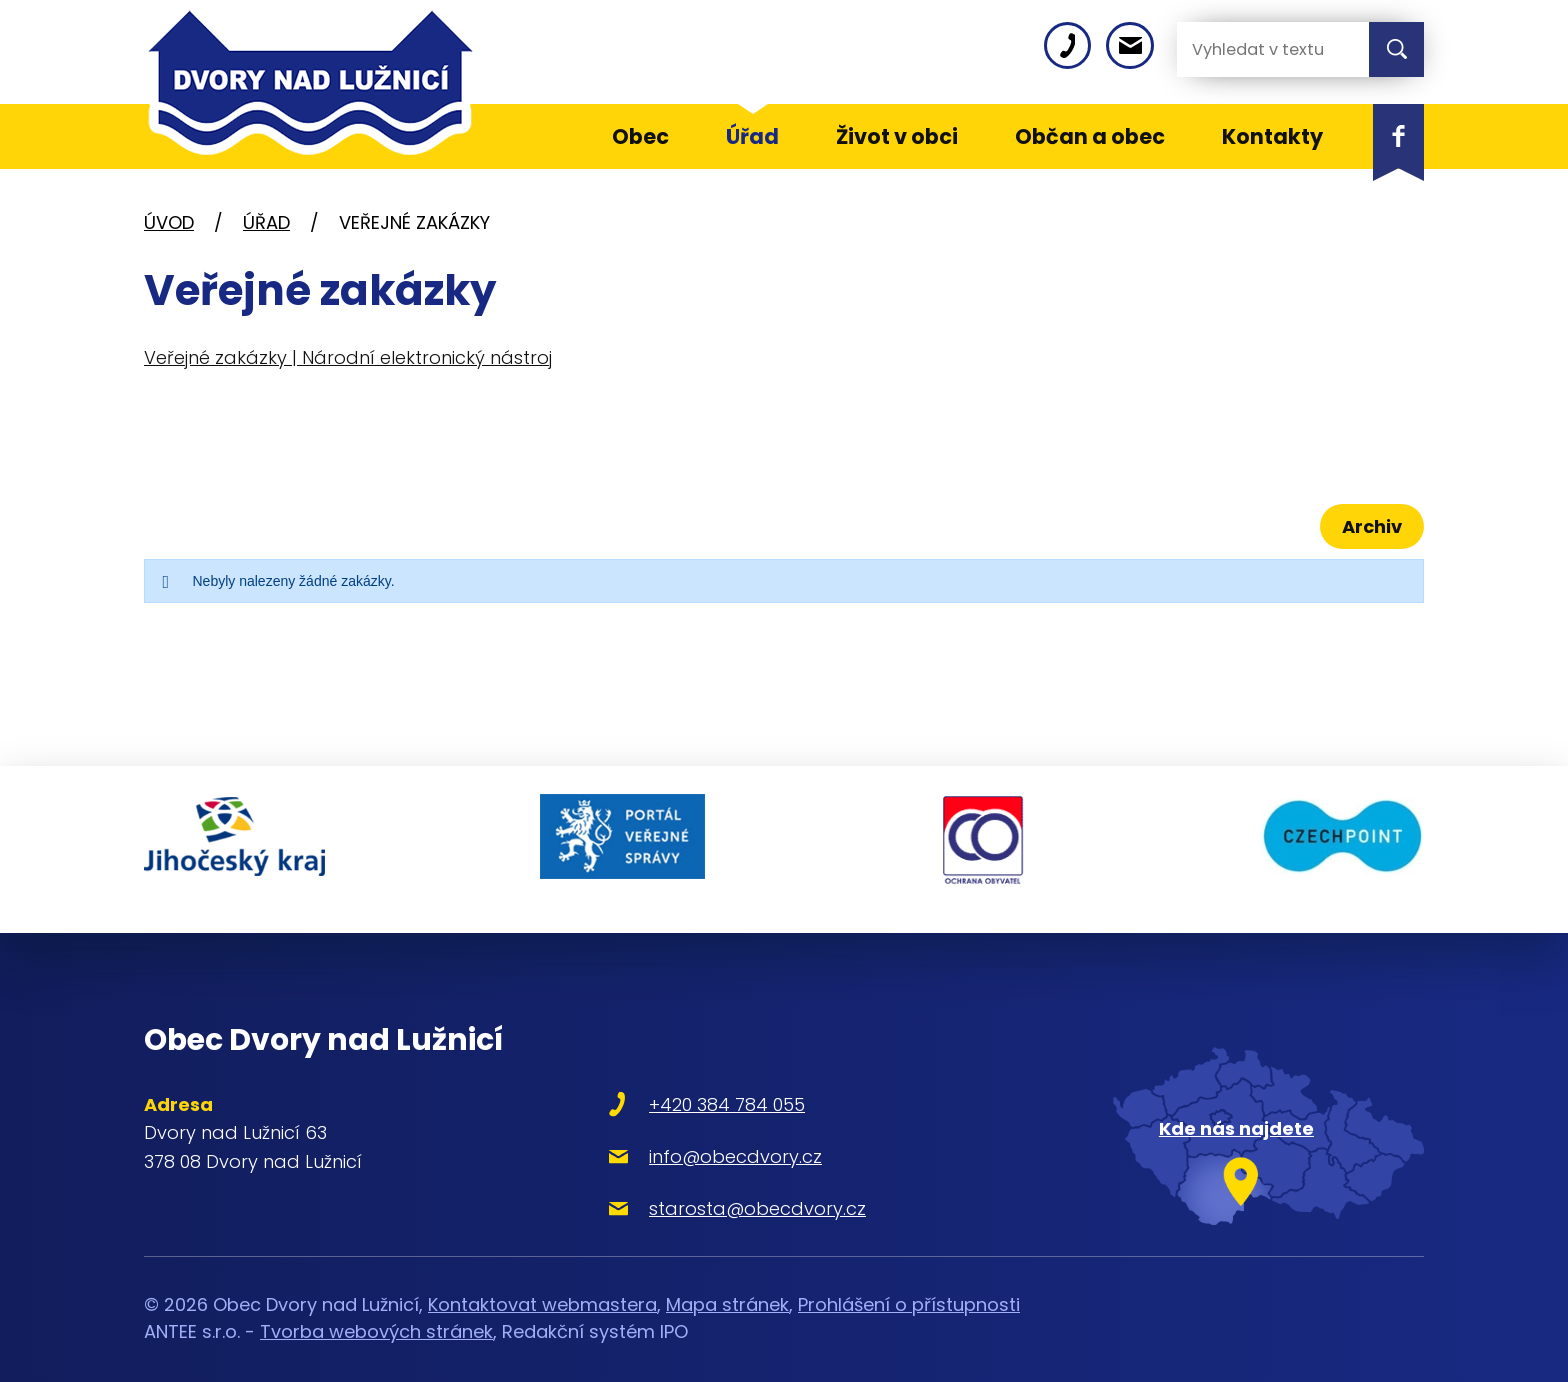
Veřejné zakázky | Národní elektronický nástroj (348, 357)
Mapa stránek (727, 1285)
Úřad (266, 222)
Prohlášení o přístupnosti (909, 1285)
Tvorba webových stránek (376, 1312)
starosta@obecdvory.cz (697, 1189)
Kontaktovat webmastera (542, 1285)
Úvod (169, 222)
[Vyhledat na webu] (1257, 49)
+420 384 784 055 (667, 1085)
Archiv (1367, 526)
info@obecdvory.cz (675, 1137)
